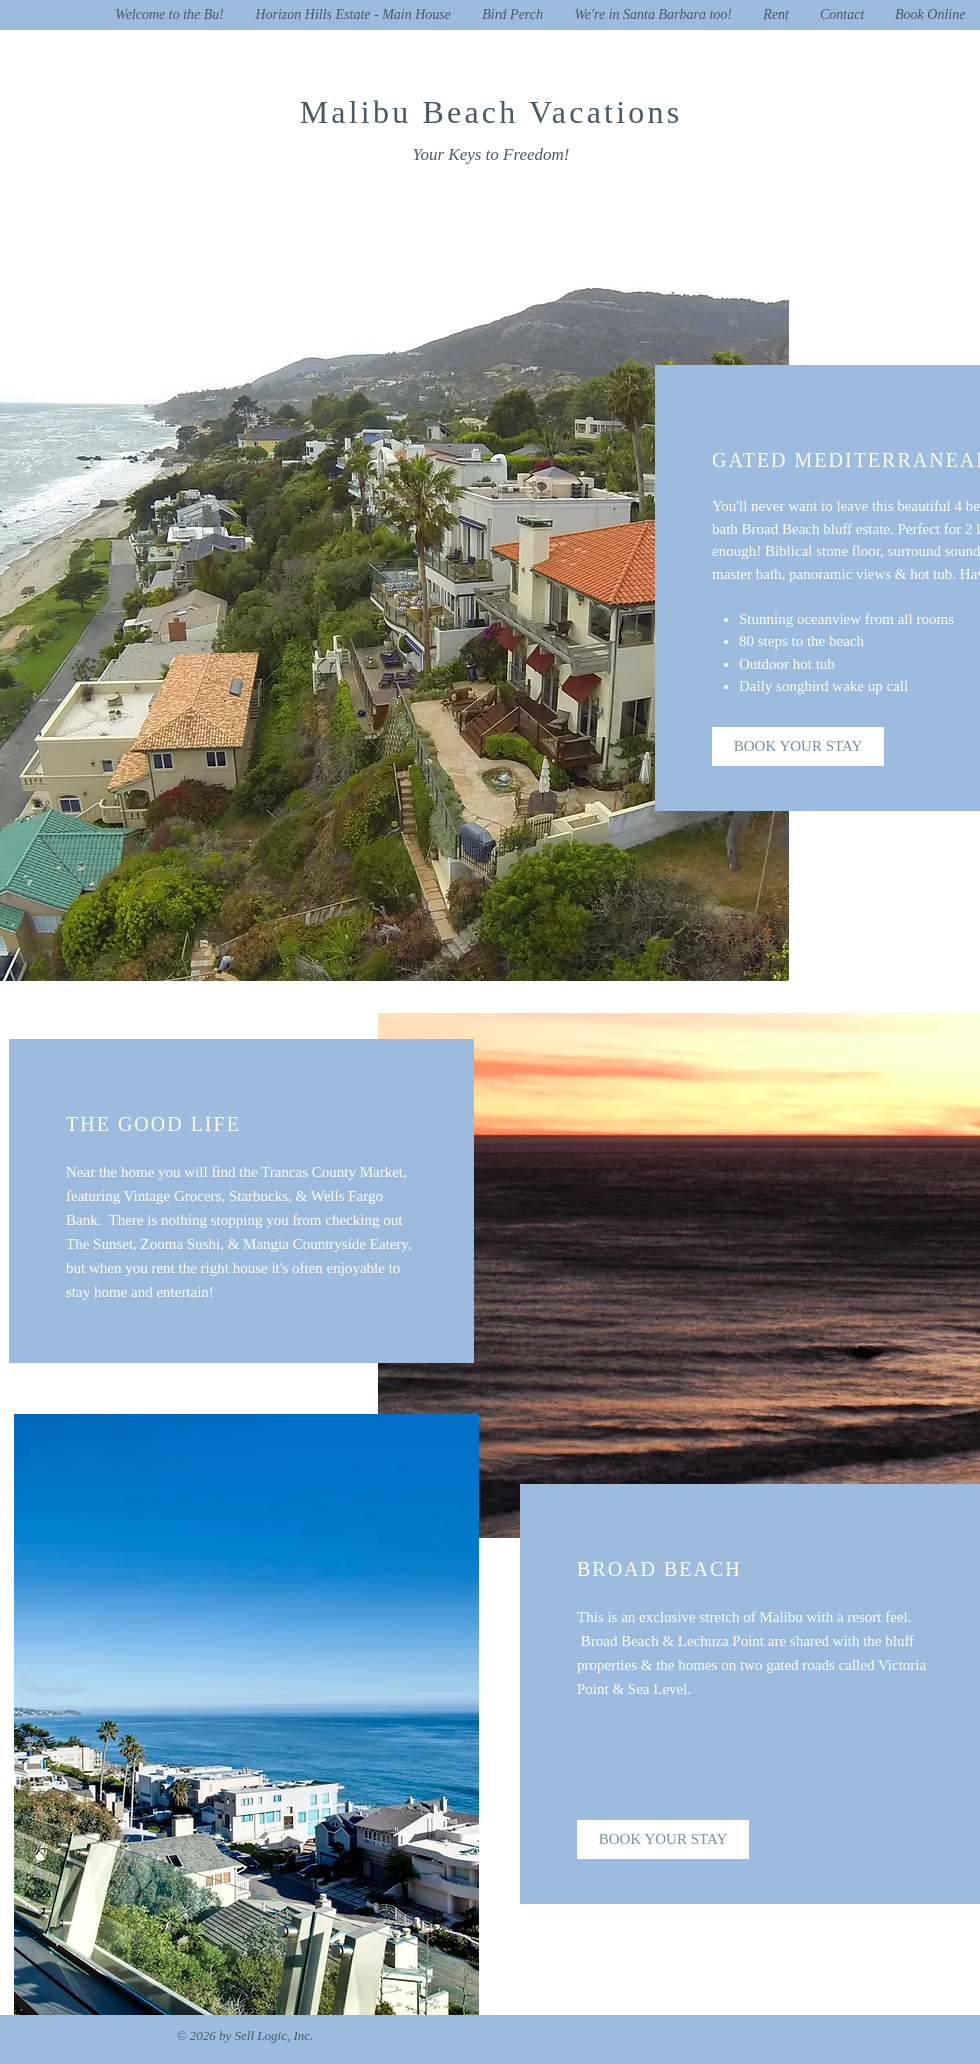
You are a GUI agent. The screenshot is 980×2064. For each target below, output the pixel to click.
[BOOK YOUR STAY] (798, 746)
